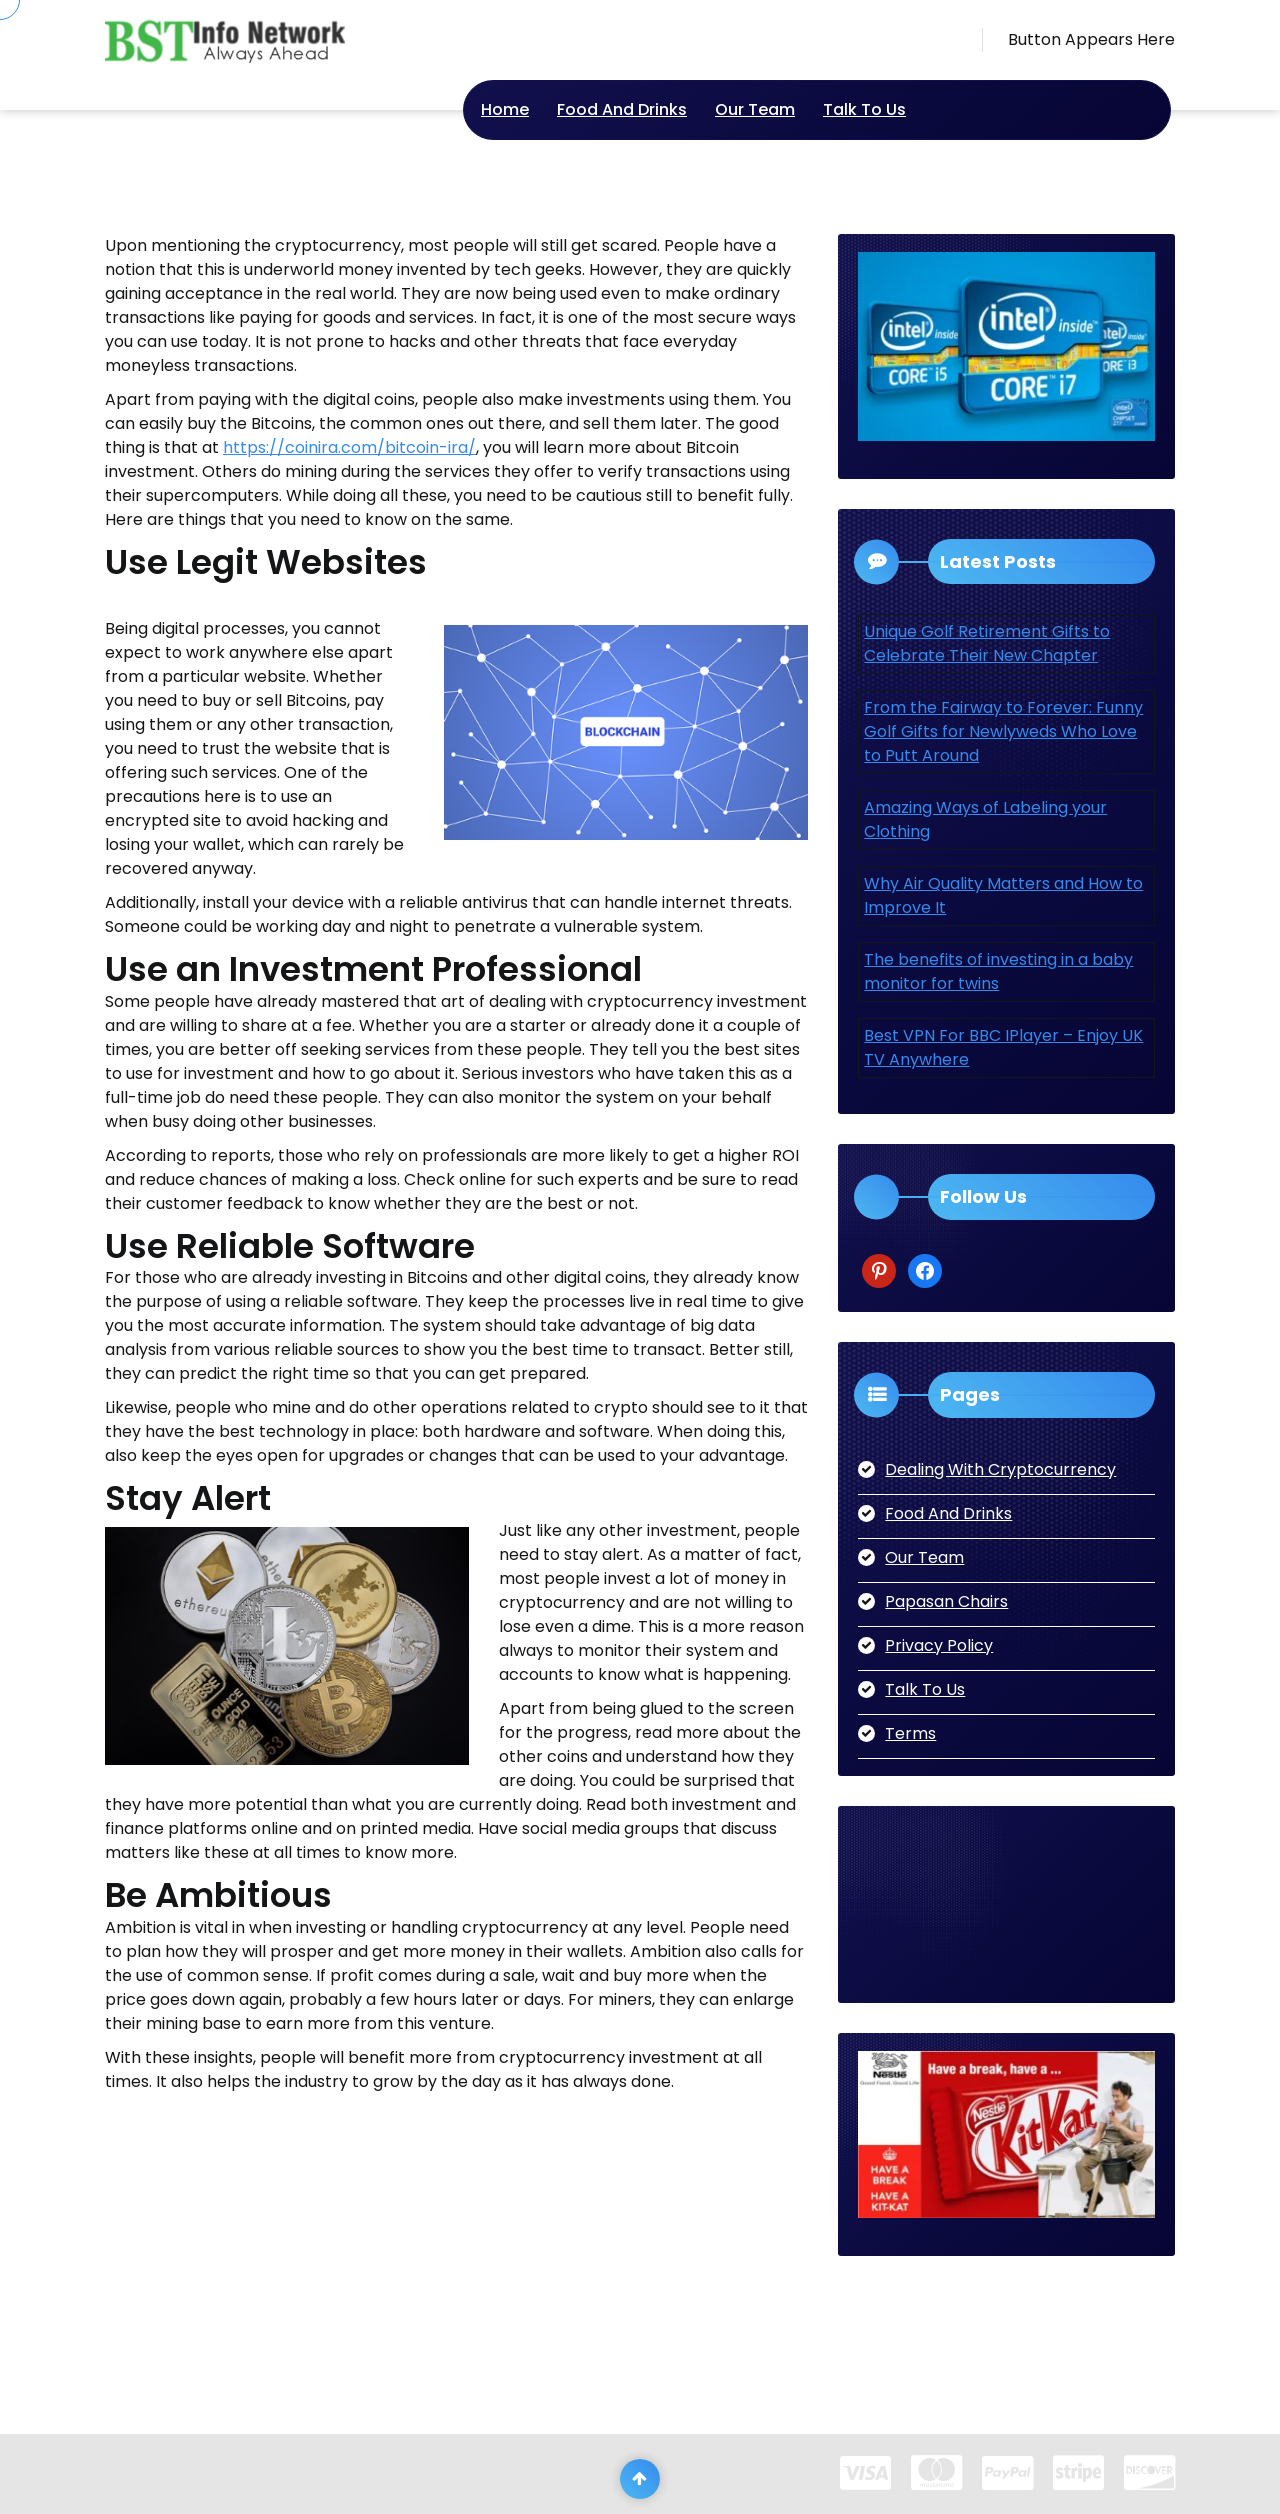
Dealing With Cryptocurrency (1000, 1469)
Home (505, 109)
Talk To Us (864, 109)
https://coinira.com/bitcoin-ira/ (349, 447)
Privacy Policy (939, 1645)
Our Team (755, 109)
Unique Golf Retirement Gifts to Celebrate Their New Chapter (987, 643)
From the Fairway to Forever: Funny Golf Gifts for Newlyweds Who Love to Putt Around (1003, 731)
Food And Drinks (622, 109)
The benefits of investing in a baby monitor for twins (998, 971)
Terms (910, 1733)
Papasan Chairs (946, 1601)
